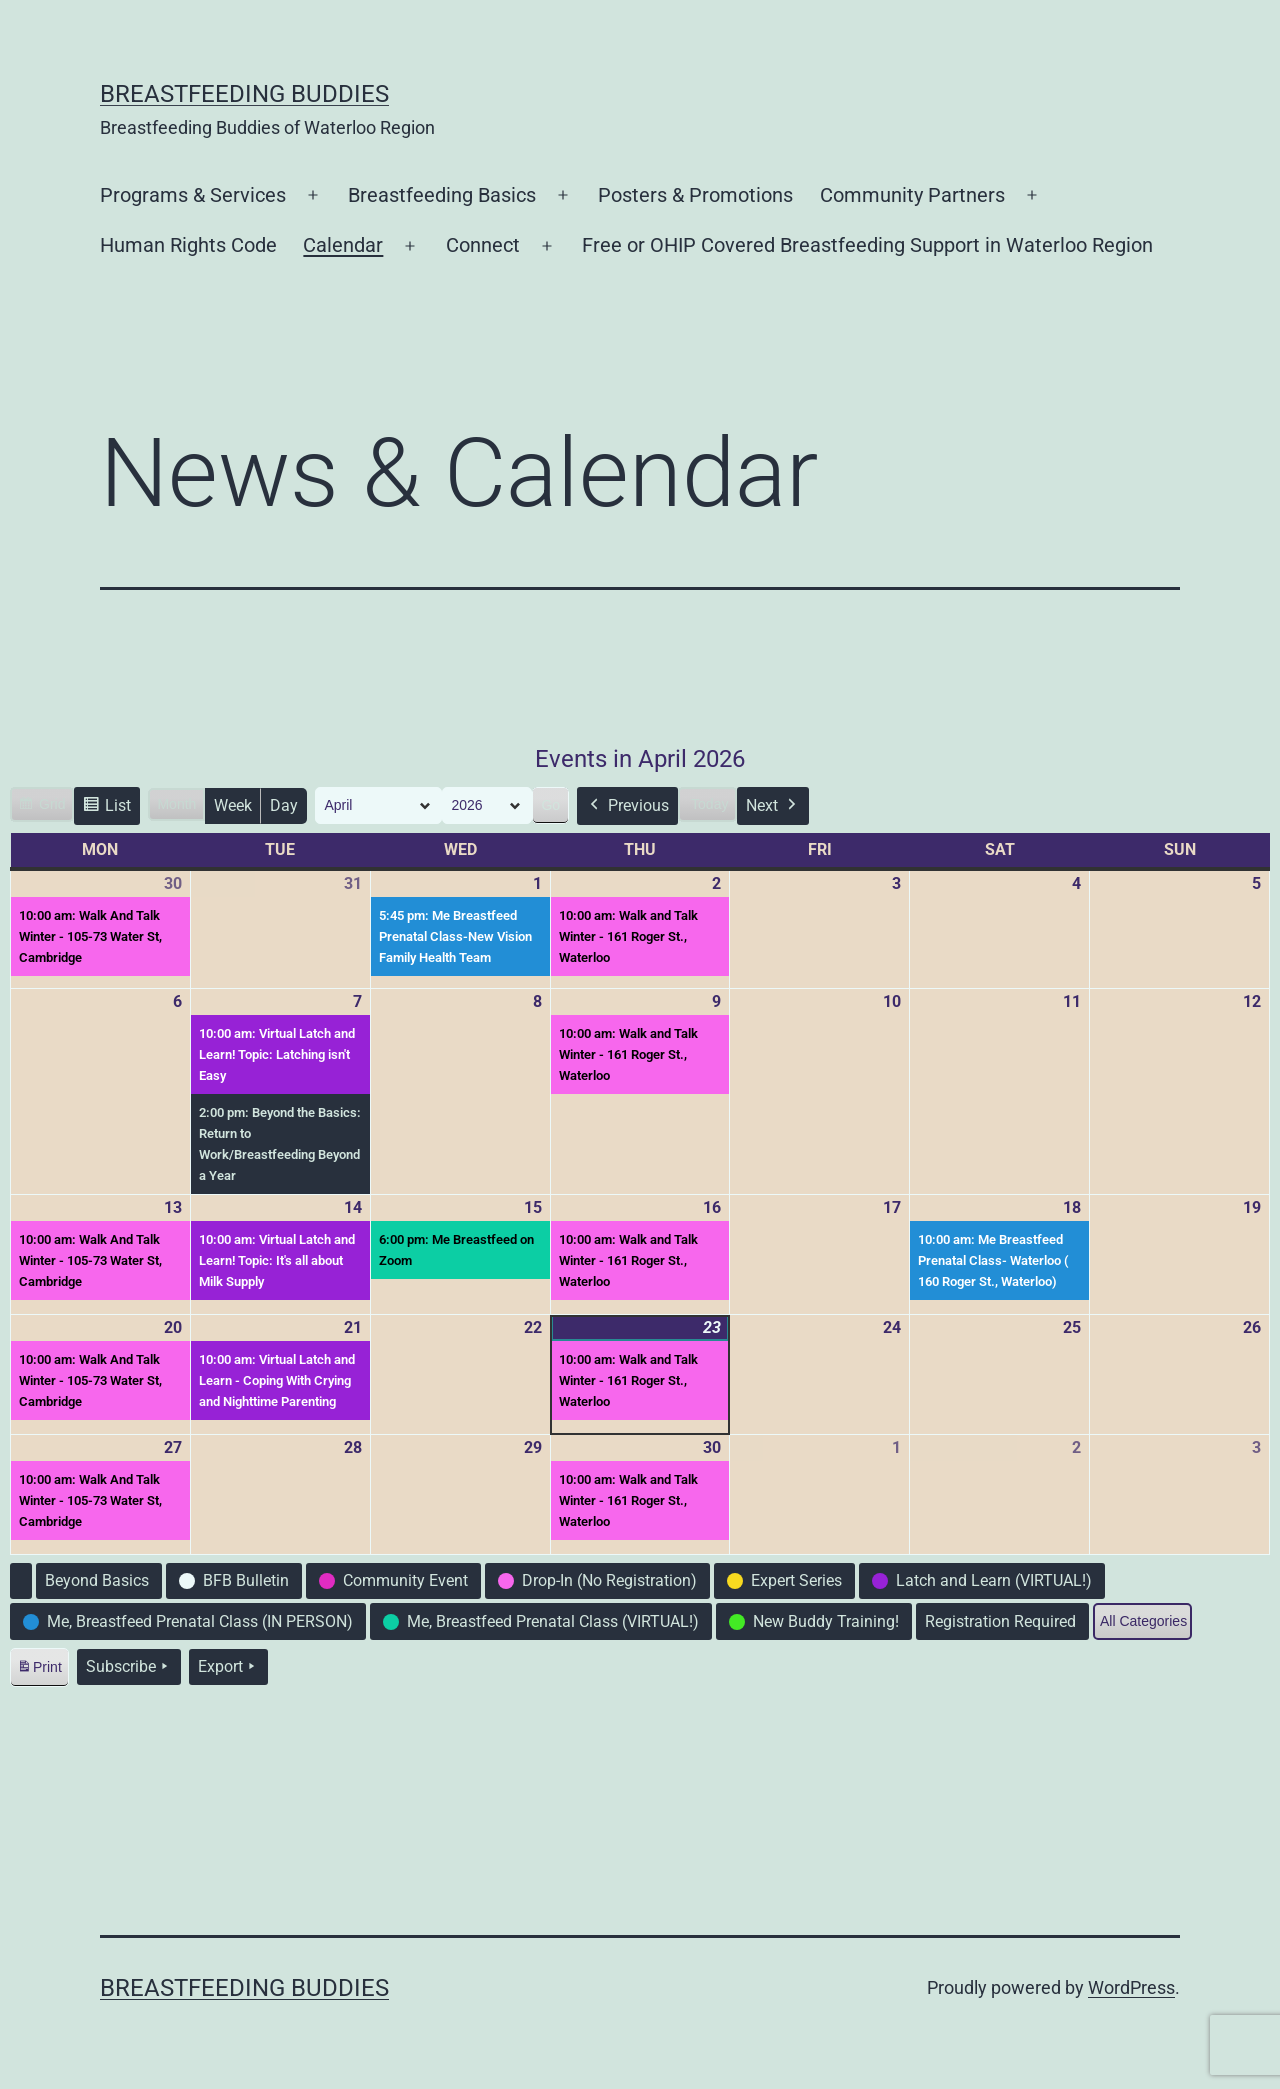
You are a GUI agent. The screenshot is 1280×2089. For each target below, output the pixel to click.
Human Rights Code (188, 245)
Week (233, 805)
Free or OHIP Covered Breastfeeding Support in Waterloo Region (867, 245)
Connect (483, 245)
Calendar (343, 245)
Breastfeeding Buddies (244, 94)
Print (39, 1670)
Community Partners (912, 195)
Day (284, 805)
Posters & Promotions (695, 195)
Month (176, 804)
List (106, 808)
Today (709, 804)
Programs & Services (193, 195)
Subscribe (129, 1667)
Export (228, 1667)
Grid (41, 807)
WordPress (1131, 1987)
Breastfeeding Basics (442, 195)
